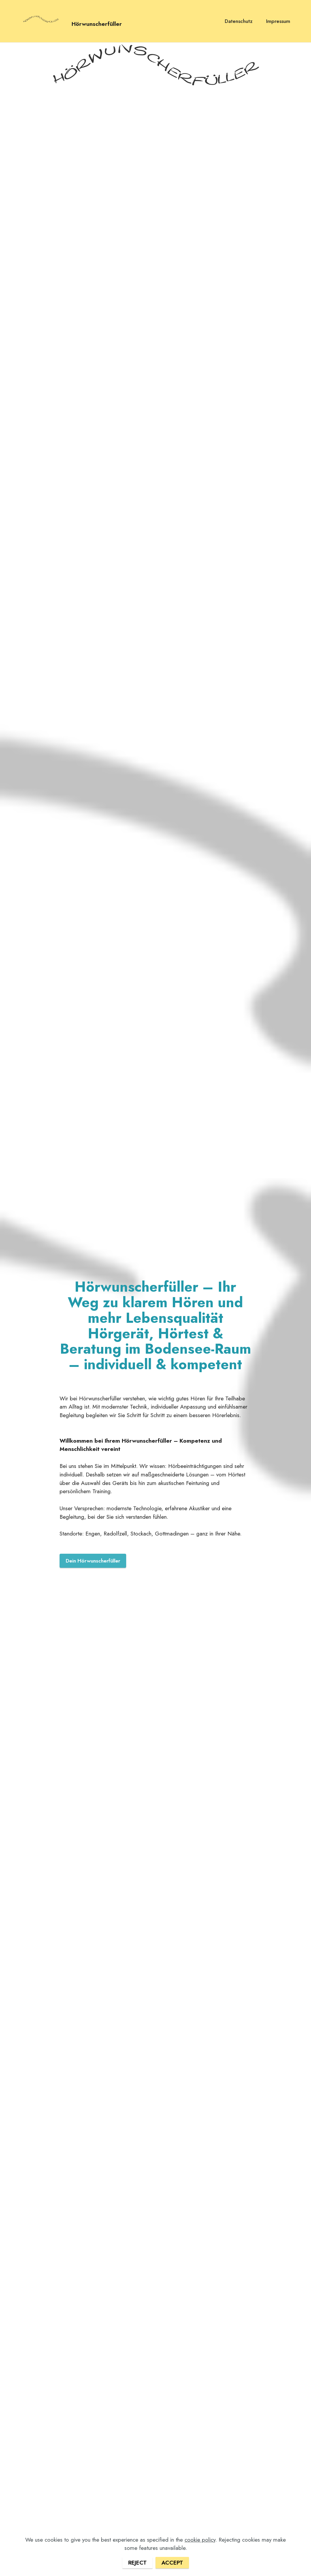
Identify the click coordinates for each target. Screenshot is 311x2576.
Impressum (278, 21)
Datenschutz (239, 21)
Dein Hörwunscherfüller (93, 1561)
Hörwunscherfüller (97, 23)
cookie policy (200, 2550)
